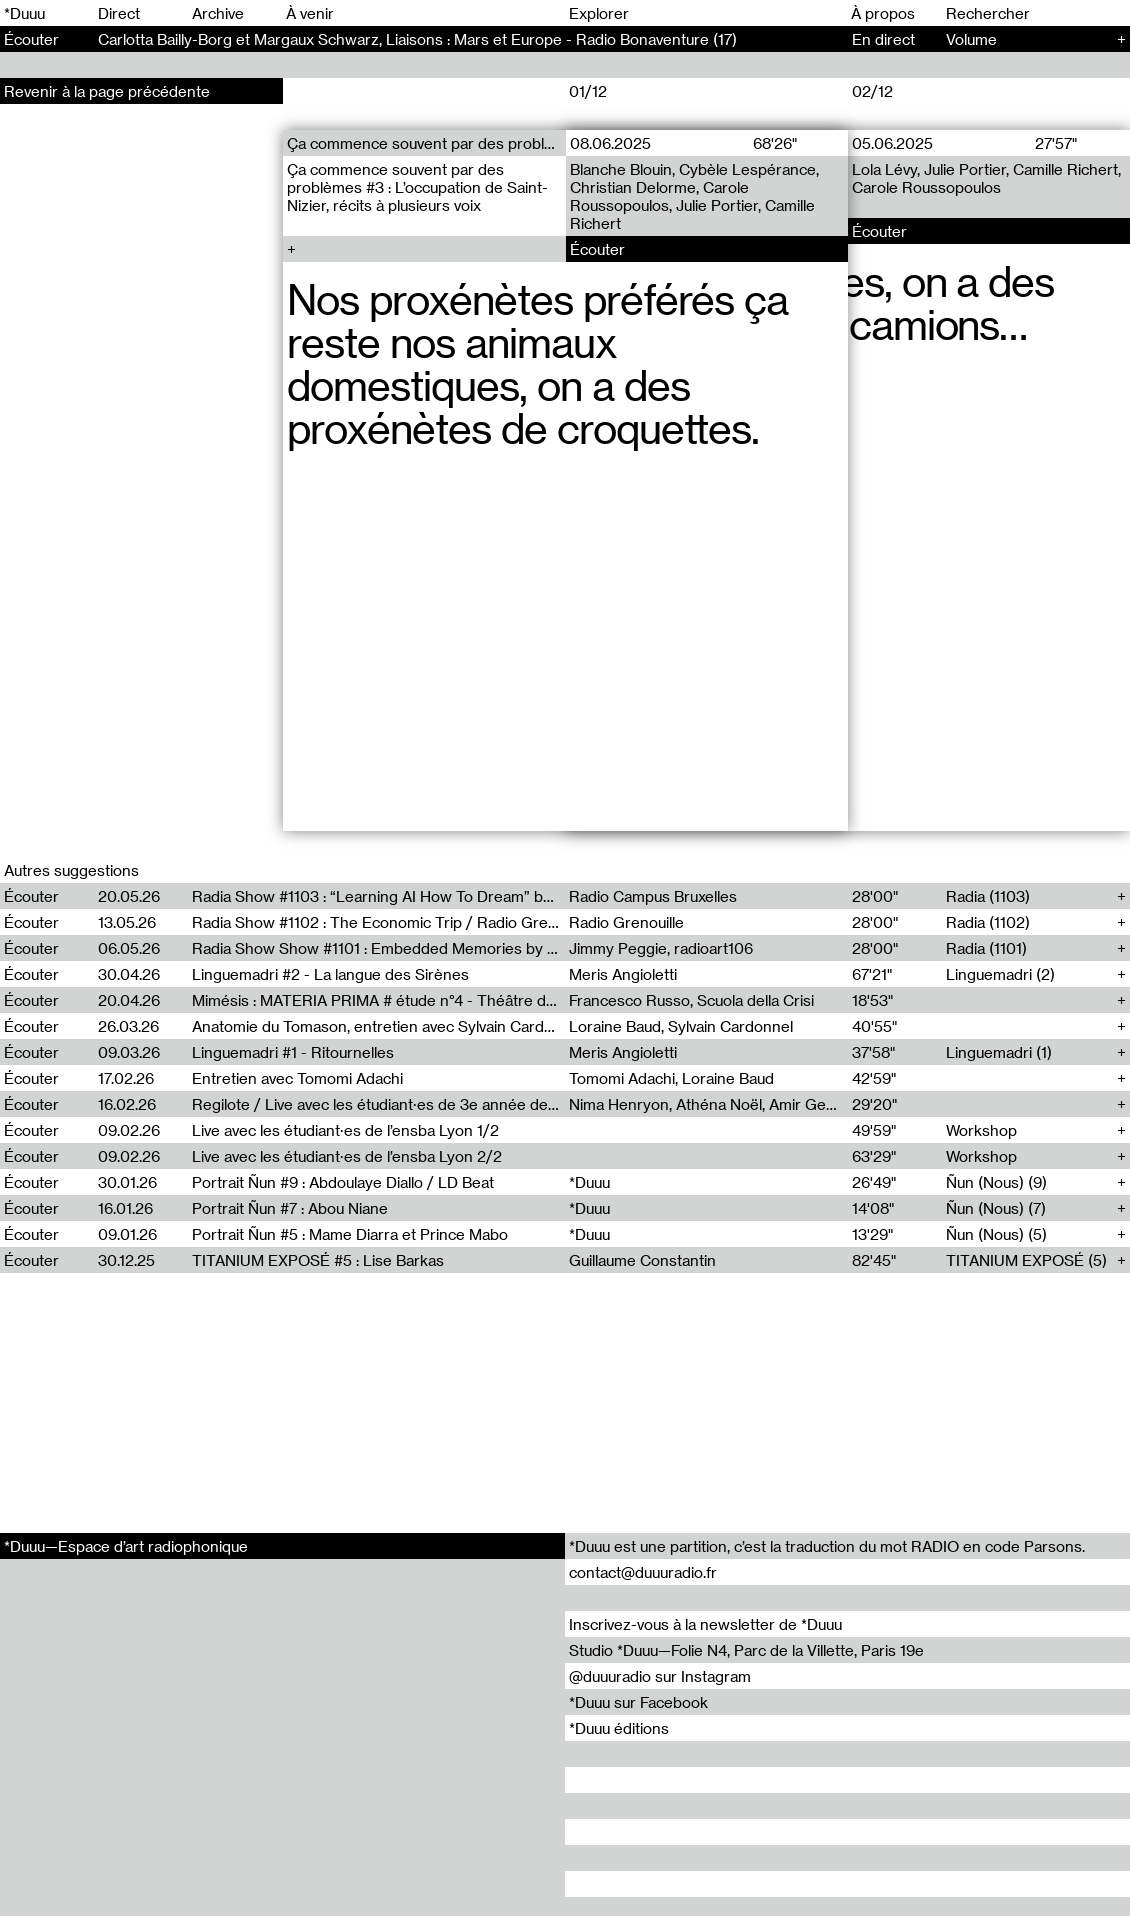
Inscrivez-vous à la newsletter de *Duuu (705, 1624)
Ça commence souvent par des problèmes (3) (426, 143)
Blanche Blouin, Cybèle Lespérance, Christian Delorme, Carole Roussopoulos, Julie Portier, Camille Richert (693, 196)
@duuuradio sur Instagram (660, 1676)
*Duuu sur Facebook (638, 1702)
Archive (218, 13)
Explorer (599, 13)
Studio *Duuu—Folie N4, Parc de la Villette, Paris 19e (746, 1650)
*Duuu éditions (619, 1728)
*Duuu (24, 13)
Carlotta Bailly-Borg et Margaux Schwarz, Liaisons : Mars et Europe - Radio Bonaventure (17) (417, 39)
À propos (883, 13)
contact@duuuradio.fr (643, 1572)
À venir (310, 13)
